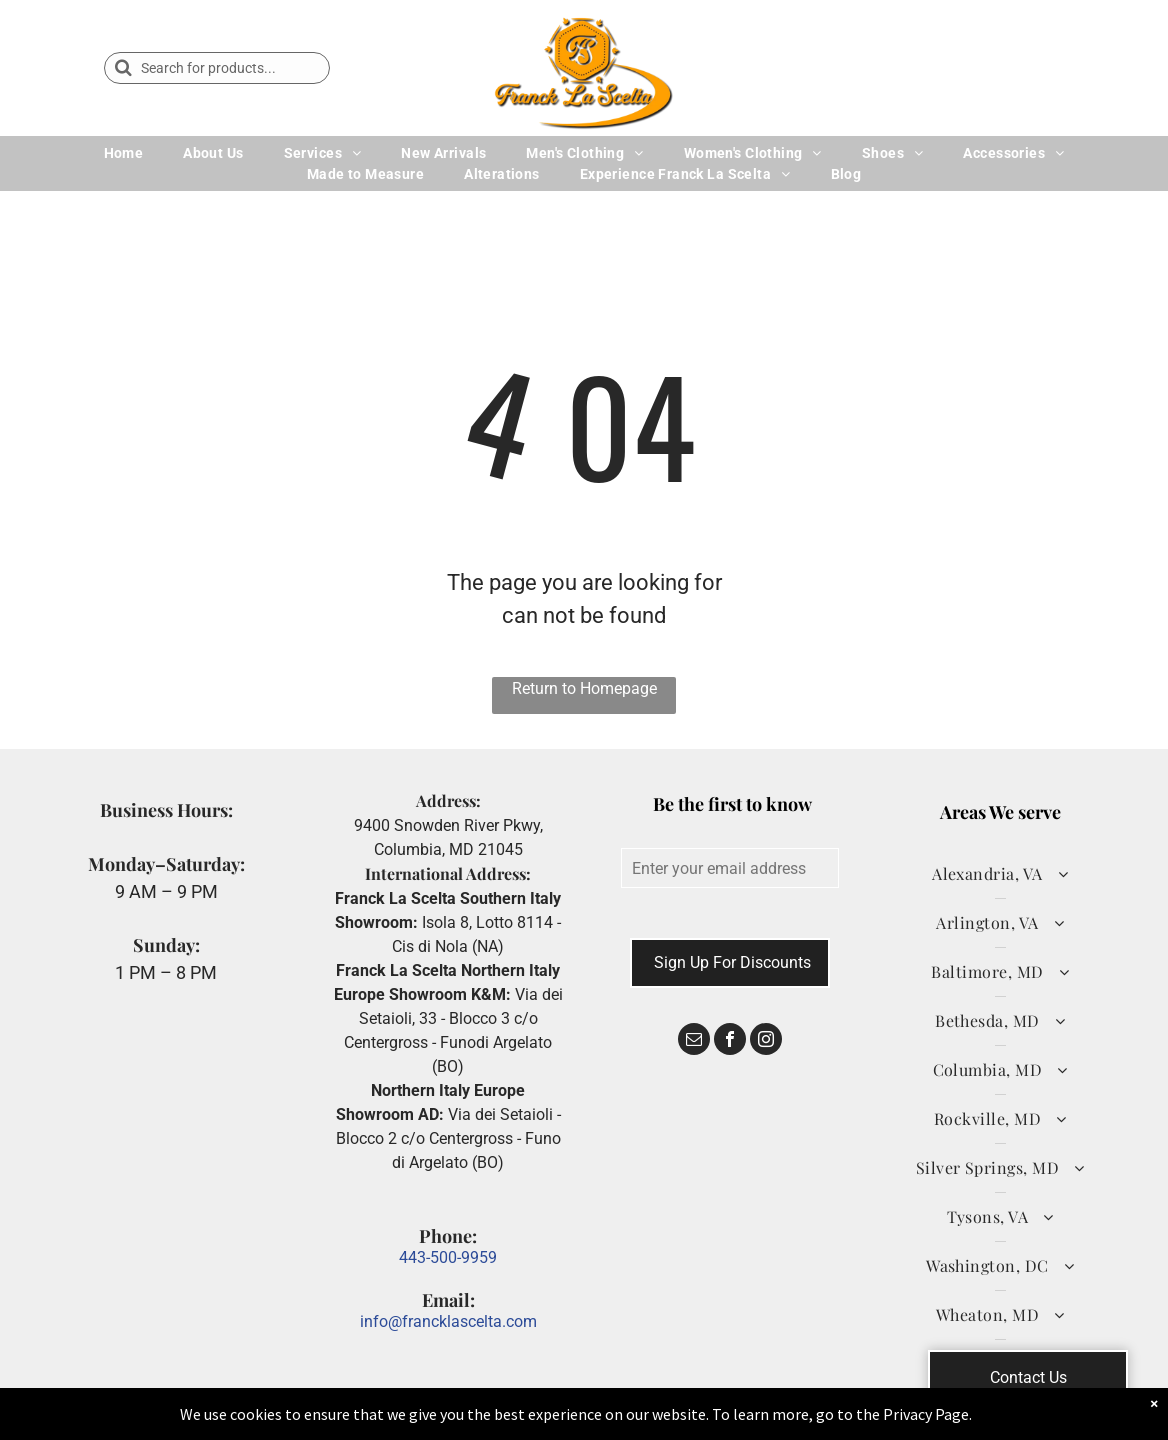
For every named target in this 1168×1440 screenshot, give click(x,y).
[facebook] (730, 1041)
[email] (694, 1041)
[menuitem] (124, 153)
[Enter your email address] (730, 868)
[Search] (217, 68)
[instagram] (766, 1041)
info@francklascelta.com (448, 1321)
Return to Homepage (584, 688)
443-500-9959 (448, 1257)
